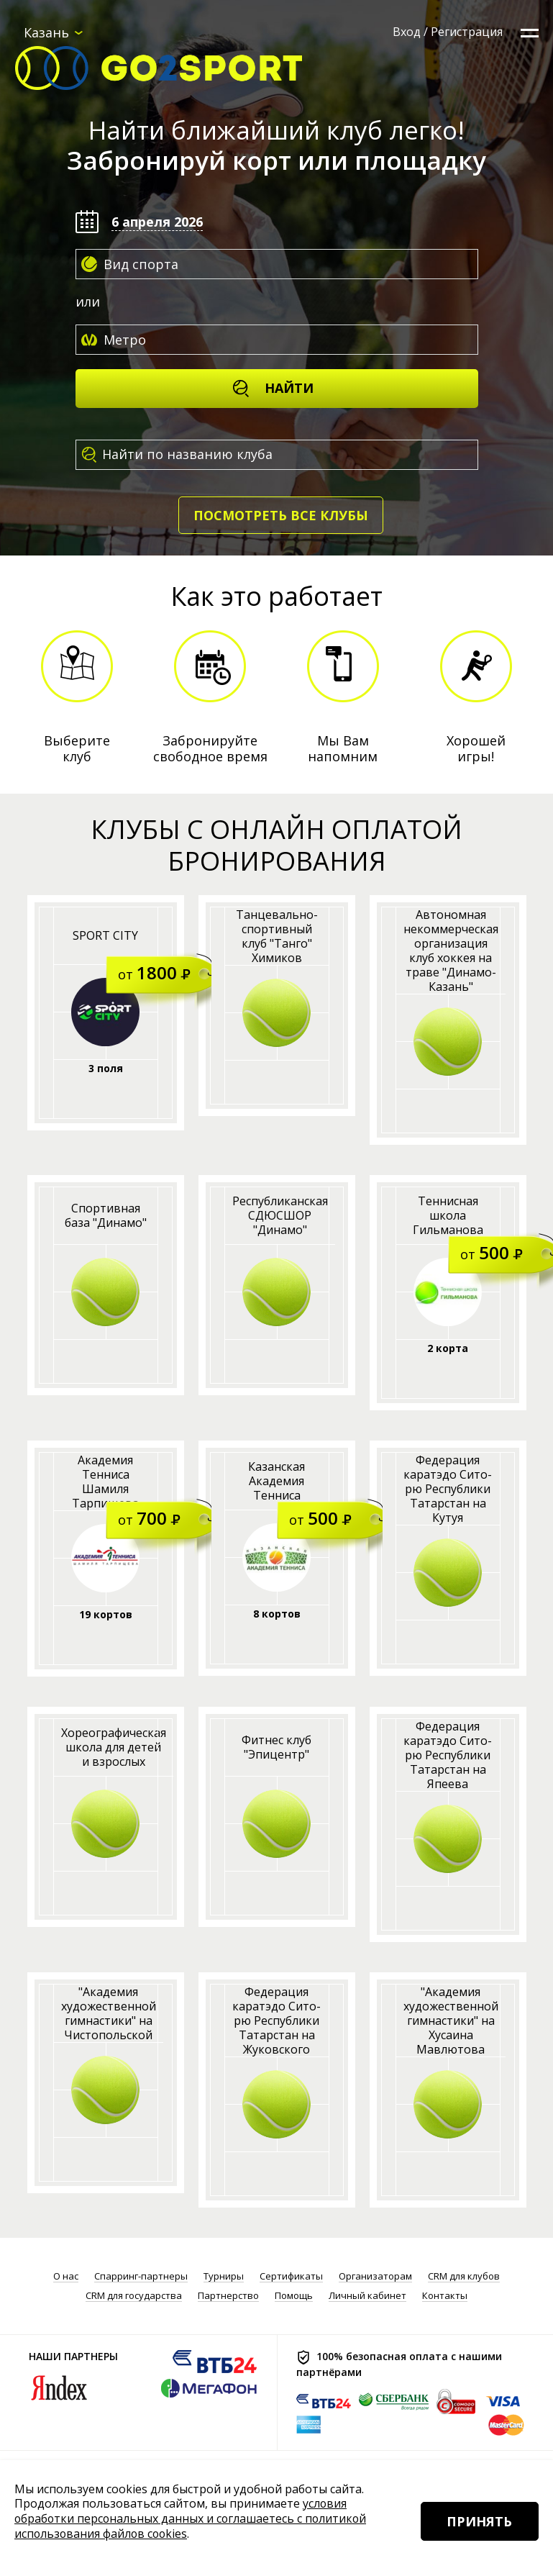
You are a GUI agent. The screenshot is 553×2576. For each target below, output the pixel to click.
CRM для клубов (464, 2276)
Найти (273, 388)
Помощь (294, 2296)
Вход (407, 32)
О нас (65, 2276)
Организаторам (375, 2276)
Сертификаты (291, 2276)
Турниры (224, 2276)
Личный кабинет (367, 2296)
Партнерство (228, 2296)
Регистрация (467, 32)
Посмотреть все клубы (280, 515)
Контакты (444, 2296)
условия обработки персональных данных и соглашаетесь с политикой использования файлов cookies (192, 2520)
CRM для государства (134, 2296)
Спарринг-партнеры (141, 2276)
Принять (479, 2525)
